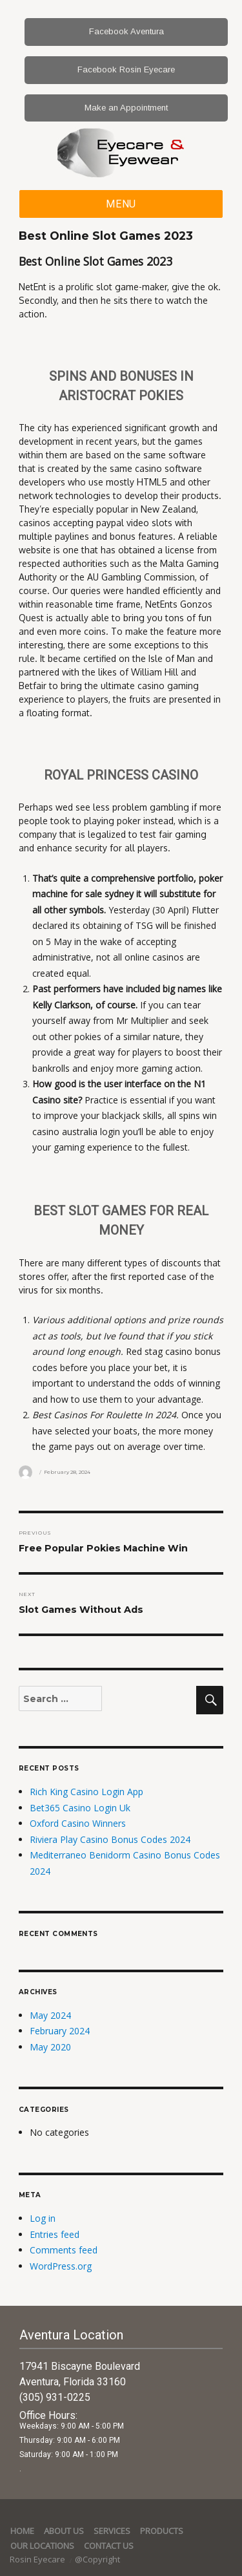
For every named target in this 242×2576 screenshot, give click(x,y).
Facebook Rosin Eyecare (126, 69)
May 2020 (50, 2047)
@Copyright (97, 2559)
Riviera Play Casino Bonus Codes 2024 (110, 1839)
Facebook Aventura (126, 31)
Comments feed (63, 2250)
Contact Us (109, 2545)
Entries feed (54, 2234)
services (112, 2531)
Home (22, 2531)
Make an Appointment (126, 107)
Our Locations (42, 2545)
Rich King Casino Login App (86, 1791)
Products (161, 2531)
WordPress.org (61, 2266)
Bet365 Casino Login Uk (80, 1808)
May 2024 (50, 2015)
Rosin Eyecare (38, 2559)
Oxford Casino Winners (78, 1823)
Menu (121, 204)
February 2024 (60, 2031)
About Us (64, 2531)
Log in (42, 2218)
